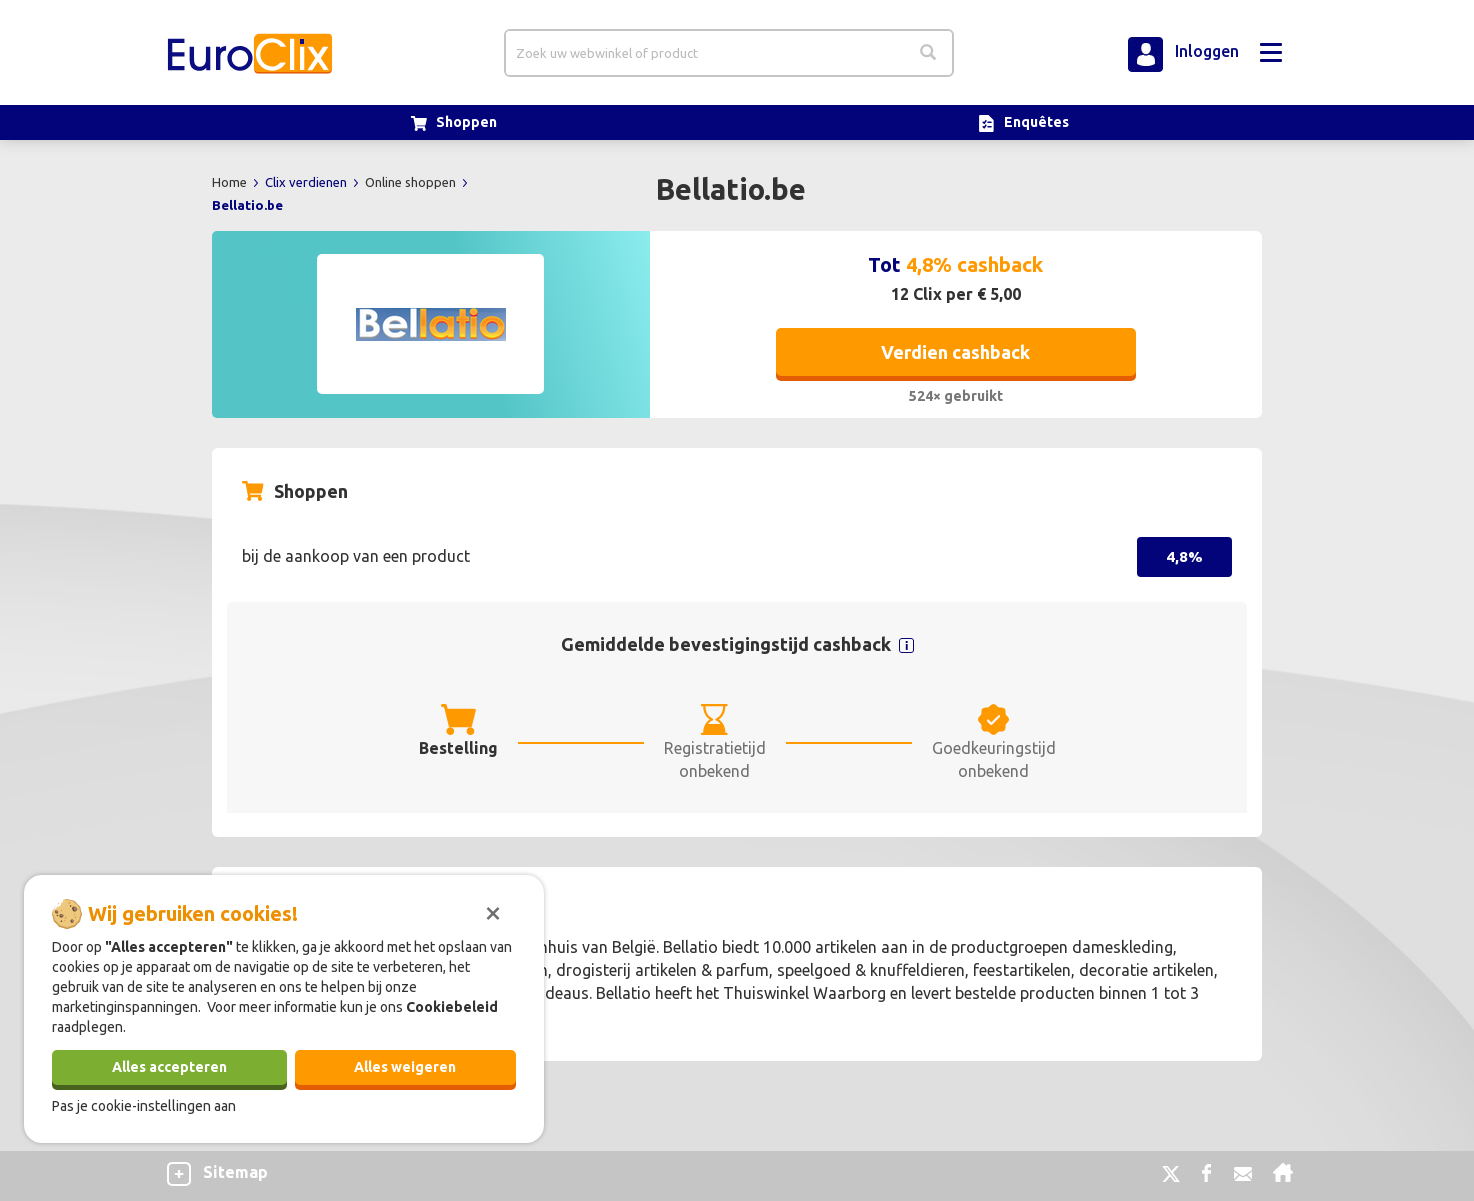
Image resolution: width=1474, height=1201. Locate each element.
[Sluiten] (493, 911)
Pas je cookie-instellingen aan (144, 1106)
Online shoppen (412, 182)
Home (231, 182)
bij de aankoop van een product (356, 556)
